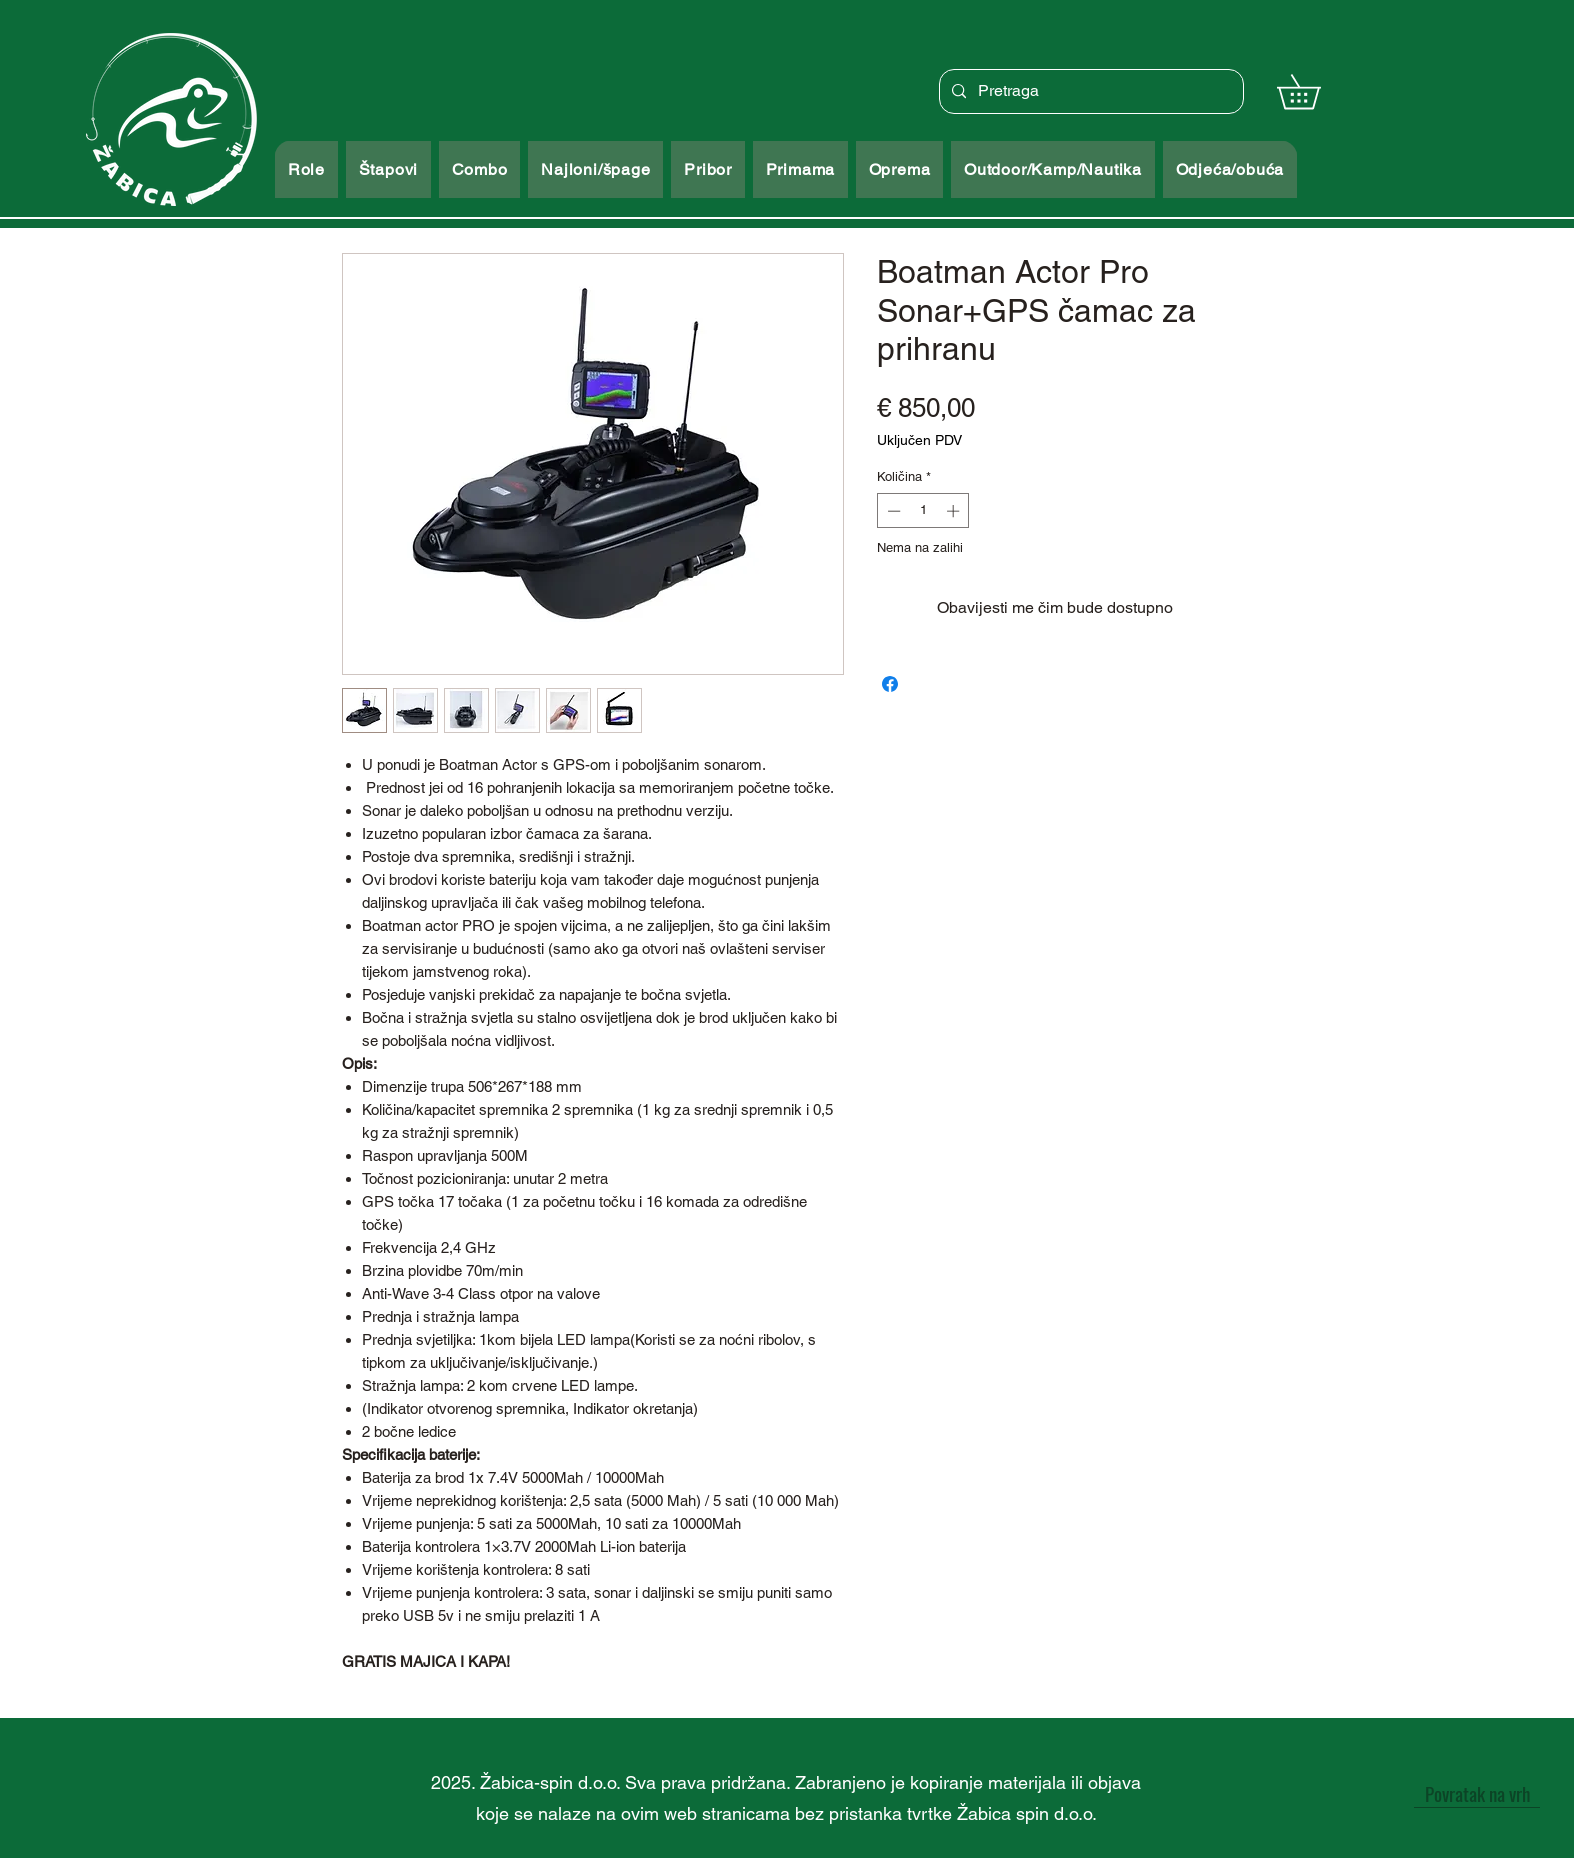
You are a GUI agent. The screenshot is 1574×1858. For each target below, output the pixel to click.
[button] (1315, 91)
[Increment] (955, 511)
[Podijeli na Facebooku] (890, 684)
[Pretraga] (1089, 91)
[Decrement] (892, 511)
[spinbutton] (923, 511)
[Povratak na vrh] (1477, 1793)
